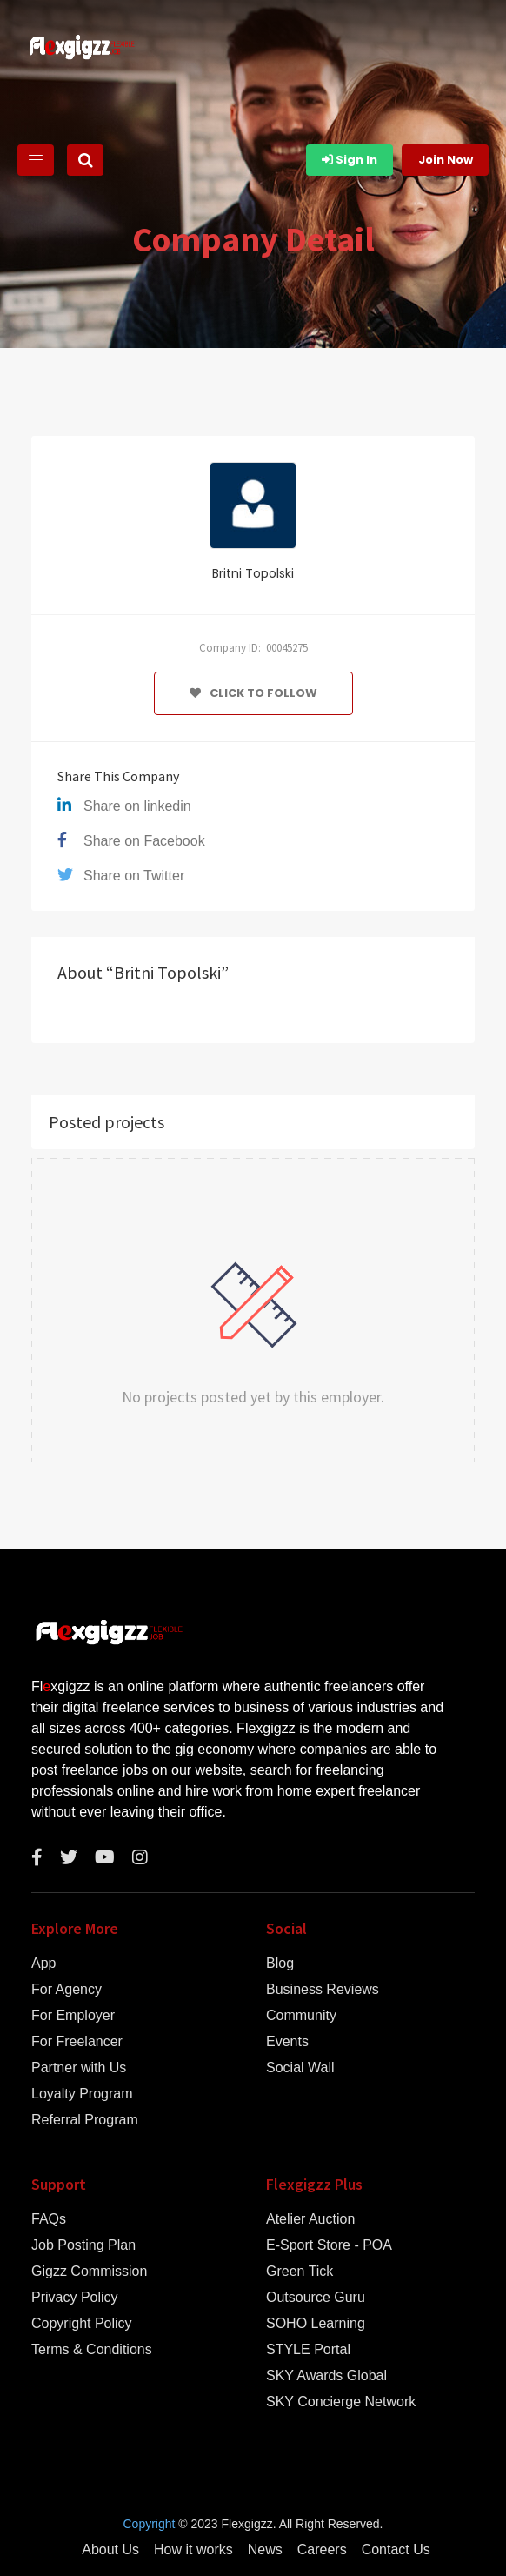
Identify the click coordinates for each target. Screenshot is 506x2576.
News (265, 2550)
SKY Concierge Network (341, 2402)
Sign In (349, 159)
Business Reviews (322, 1990)
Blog (280, 1963)
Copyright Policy (81, 2324)
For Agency (66, 1990)
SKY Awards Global (326, 2376)
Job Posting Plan (83, 2245)
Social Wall (300, 2068)
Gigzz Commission (89, 2271)
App (43, 1963)
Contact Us (396, 2550)
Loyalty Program (82, 2094)
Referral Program (84, 2120)
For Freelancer (77, 2042)
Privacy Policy (74, 2298)
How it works (193, 2550)
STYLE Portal (308, 2350)
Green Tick (299, 2271)
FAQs (48, 2219)
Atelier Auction (310, 2219)
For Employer (73, 2016)
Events (287, 2042)
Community (301, 2016)
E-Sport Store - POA (329, 2245)
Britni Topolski (253, 573)
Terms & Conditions (91, 2350)
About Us (110, 2550)
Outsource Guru (315, 2298)
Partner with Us (78, 2068)
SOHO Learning (315, 2324)
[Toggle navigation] (35, 160)
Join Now (445, 159)
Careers (322, 2550)
